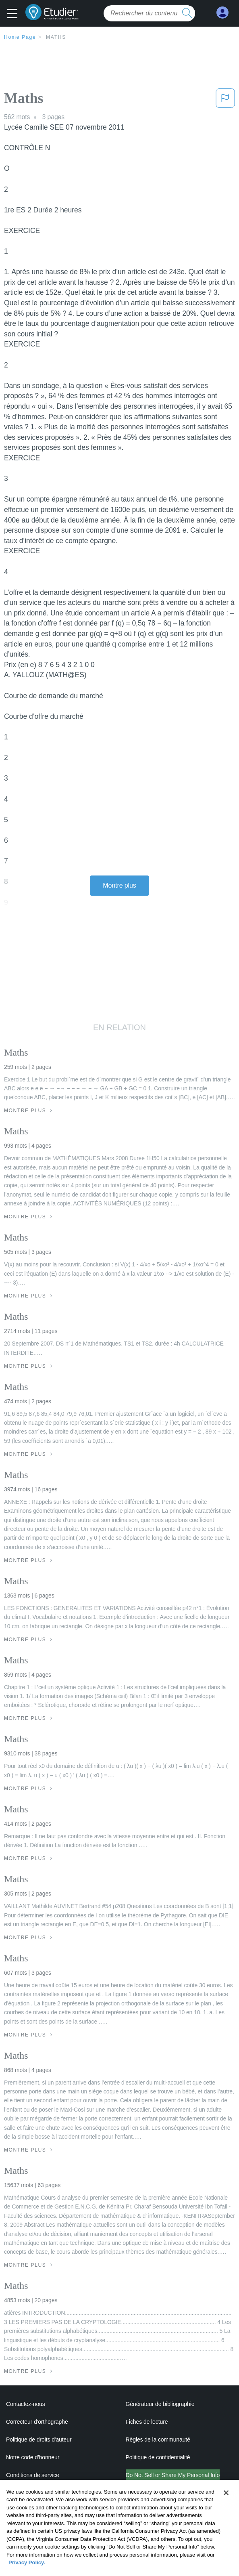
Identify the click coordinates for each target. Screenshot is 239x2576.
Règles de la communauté (158, 2439)
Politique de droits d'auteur (39, 2439)
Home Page (20, 37)
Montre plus (119, 885)
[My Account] (222, 12)
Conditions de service (32, 2475)
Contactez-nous (25, 2404)
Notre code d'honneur (32, 2457)
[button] (14, 14)
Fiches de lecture (147, 2422)
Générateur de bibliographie (160, 2404)
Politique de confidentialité (158, 2457)
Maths (56, 37)
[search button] (187, 13)
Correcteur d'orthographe (37, 2422)
